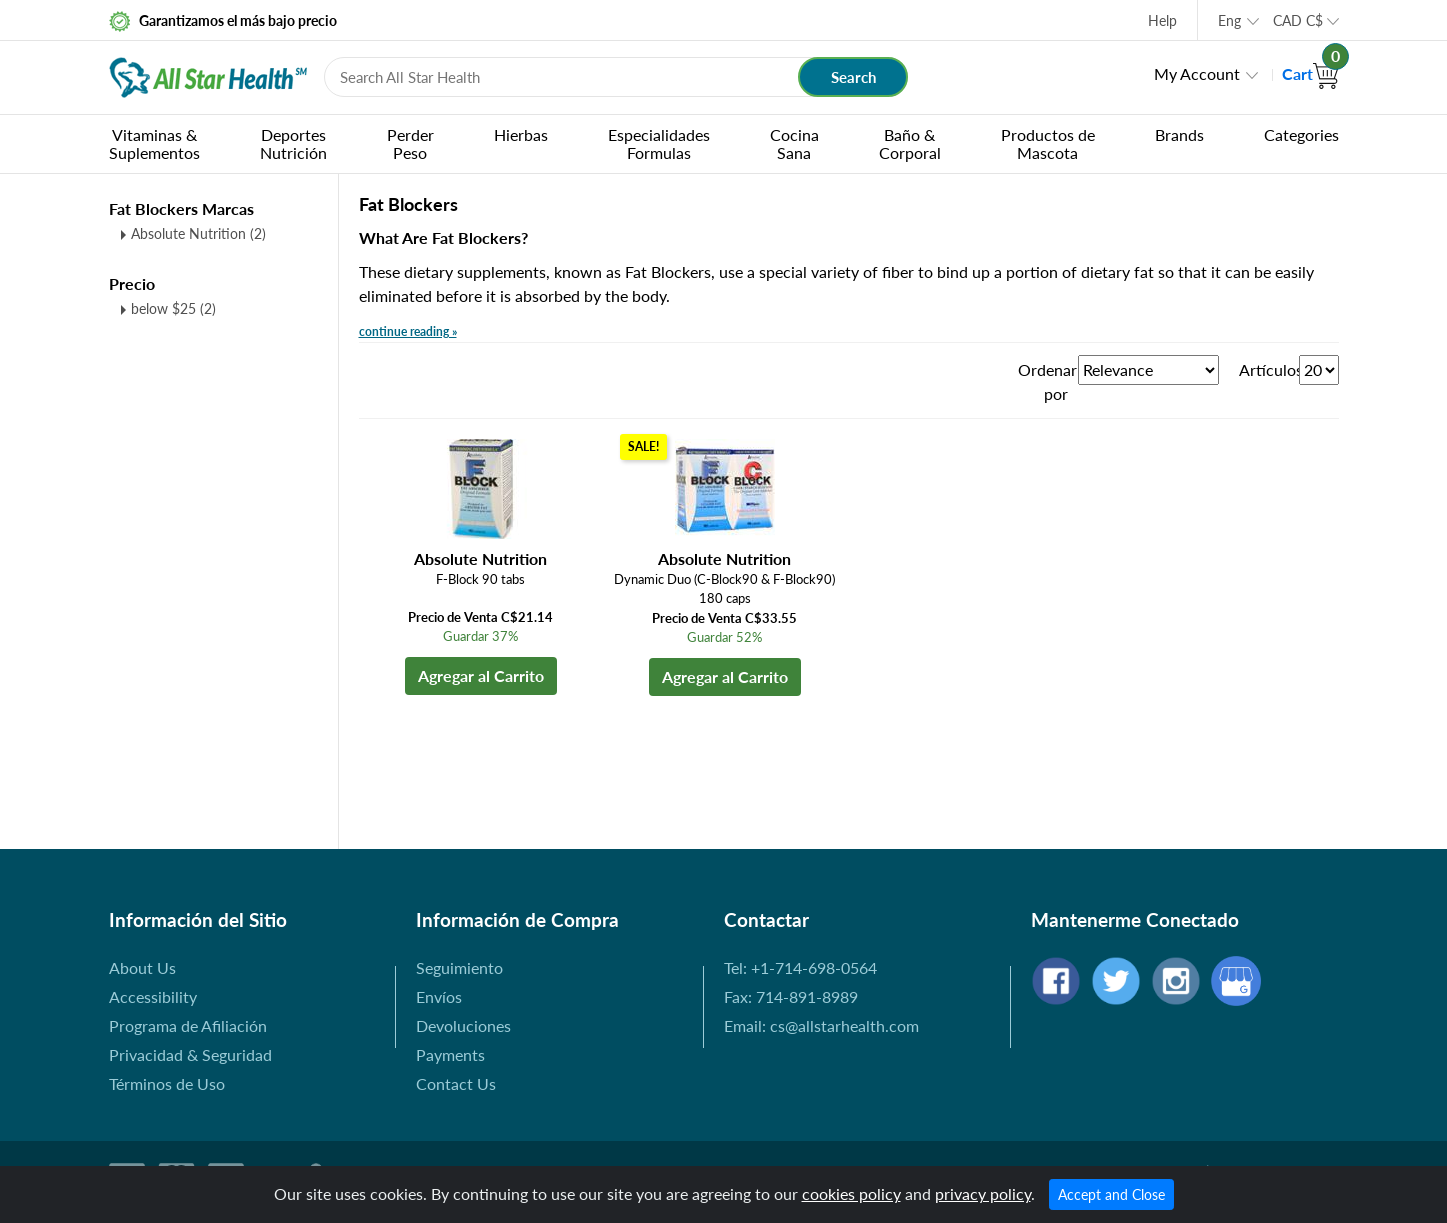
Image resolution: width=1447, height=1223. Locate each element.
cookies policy (851, 1193)
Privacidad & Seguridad (190, 1054)
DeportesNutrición (293, 143)
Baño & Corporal (910, 143)
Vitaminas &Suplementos (154, 143)
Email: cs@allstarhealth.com (821, 1025)
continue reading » (408, 331)
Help (1162, 20)
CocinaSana (794, 143)
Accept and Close (1111, 1194)
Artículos (1269, 369)
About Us (142, 967)
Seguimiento (459, 967)
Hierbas (521, 134)
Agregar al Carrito (481, 675)
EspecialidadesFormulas (659, 143)
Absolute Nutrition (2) (198, 233)
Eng (1229, 20)
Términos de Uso (167, 1083)
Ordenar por (1047, 381)
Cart (1310, 73)
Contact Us (456, 1083)
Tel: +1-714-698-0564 (800, 967)
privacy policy (983, 1193)
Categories (1301, 134)
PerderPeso (410, 143)
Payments (450, 1054)
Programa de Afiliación (188, 1025)
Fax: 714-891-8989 (791, 996)
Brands (1179, 134)
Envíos (439, 996)
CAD (1298, 20)
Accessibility (153, 996)
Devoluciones (463, 1025)
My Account (1197, 73)
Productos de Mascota (1048, 143)
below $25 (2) (173, 308)
